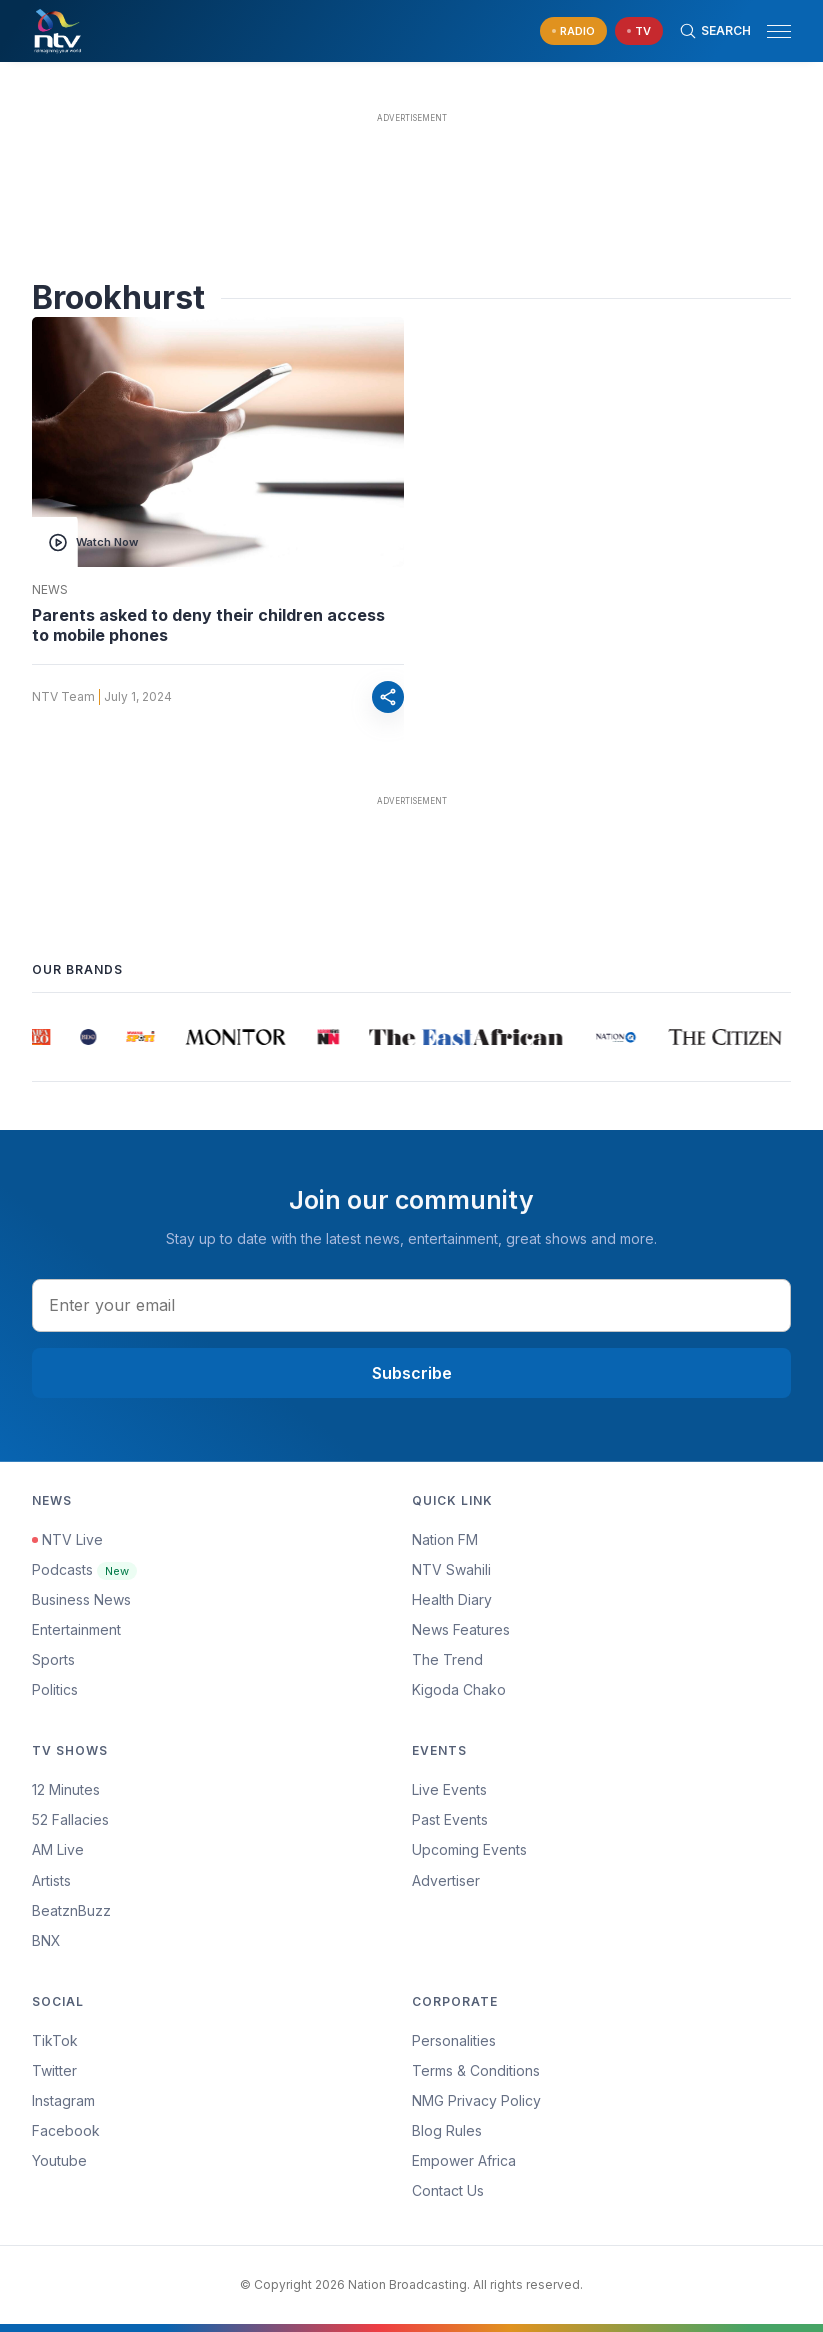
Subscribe (412, 1373)
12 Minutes (66, 1789)
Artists (51, 1880)
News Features (461, 1629)
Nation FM (445, 1539)
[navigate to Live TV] (639, 31)
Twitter (54, 2070)
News (50, 590)
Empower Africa (464, 2160)
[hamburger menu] (779, 31)
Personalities (454, 2040)
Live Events (449, 1789)
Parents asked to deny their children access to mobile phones (208, 625)
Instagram (63, 2100)
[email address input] (411, 1305)
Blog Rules (447, 2130)
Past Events (450, 1819)
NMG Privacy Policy (476, 2100)
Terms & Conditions (476, 2070)
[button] (771, 31)
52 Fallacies (70, 1819)
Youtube (59, 2160)
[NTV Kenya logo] (57, 31)
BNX (46, 1940)
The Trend (447, 1659)
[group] (41, 1037)
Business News (81, 1599)
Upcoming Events (469, 1849)
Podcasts (84, 1569)
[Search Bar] (715, 31)
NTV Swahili (451, 1569)
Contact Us (448, 2190)
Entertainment (76, 1629)
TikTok (55, 2040)
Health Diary (452, 1599)
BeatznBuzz (71, 1910)
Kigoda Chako (459, 1689)
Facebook (66, 2130)
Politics (55, 1689)
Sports (53, 1659)
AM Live (58, 1849)
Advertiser (446, 1880)
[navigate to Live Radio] (573, 31)
